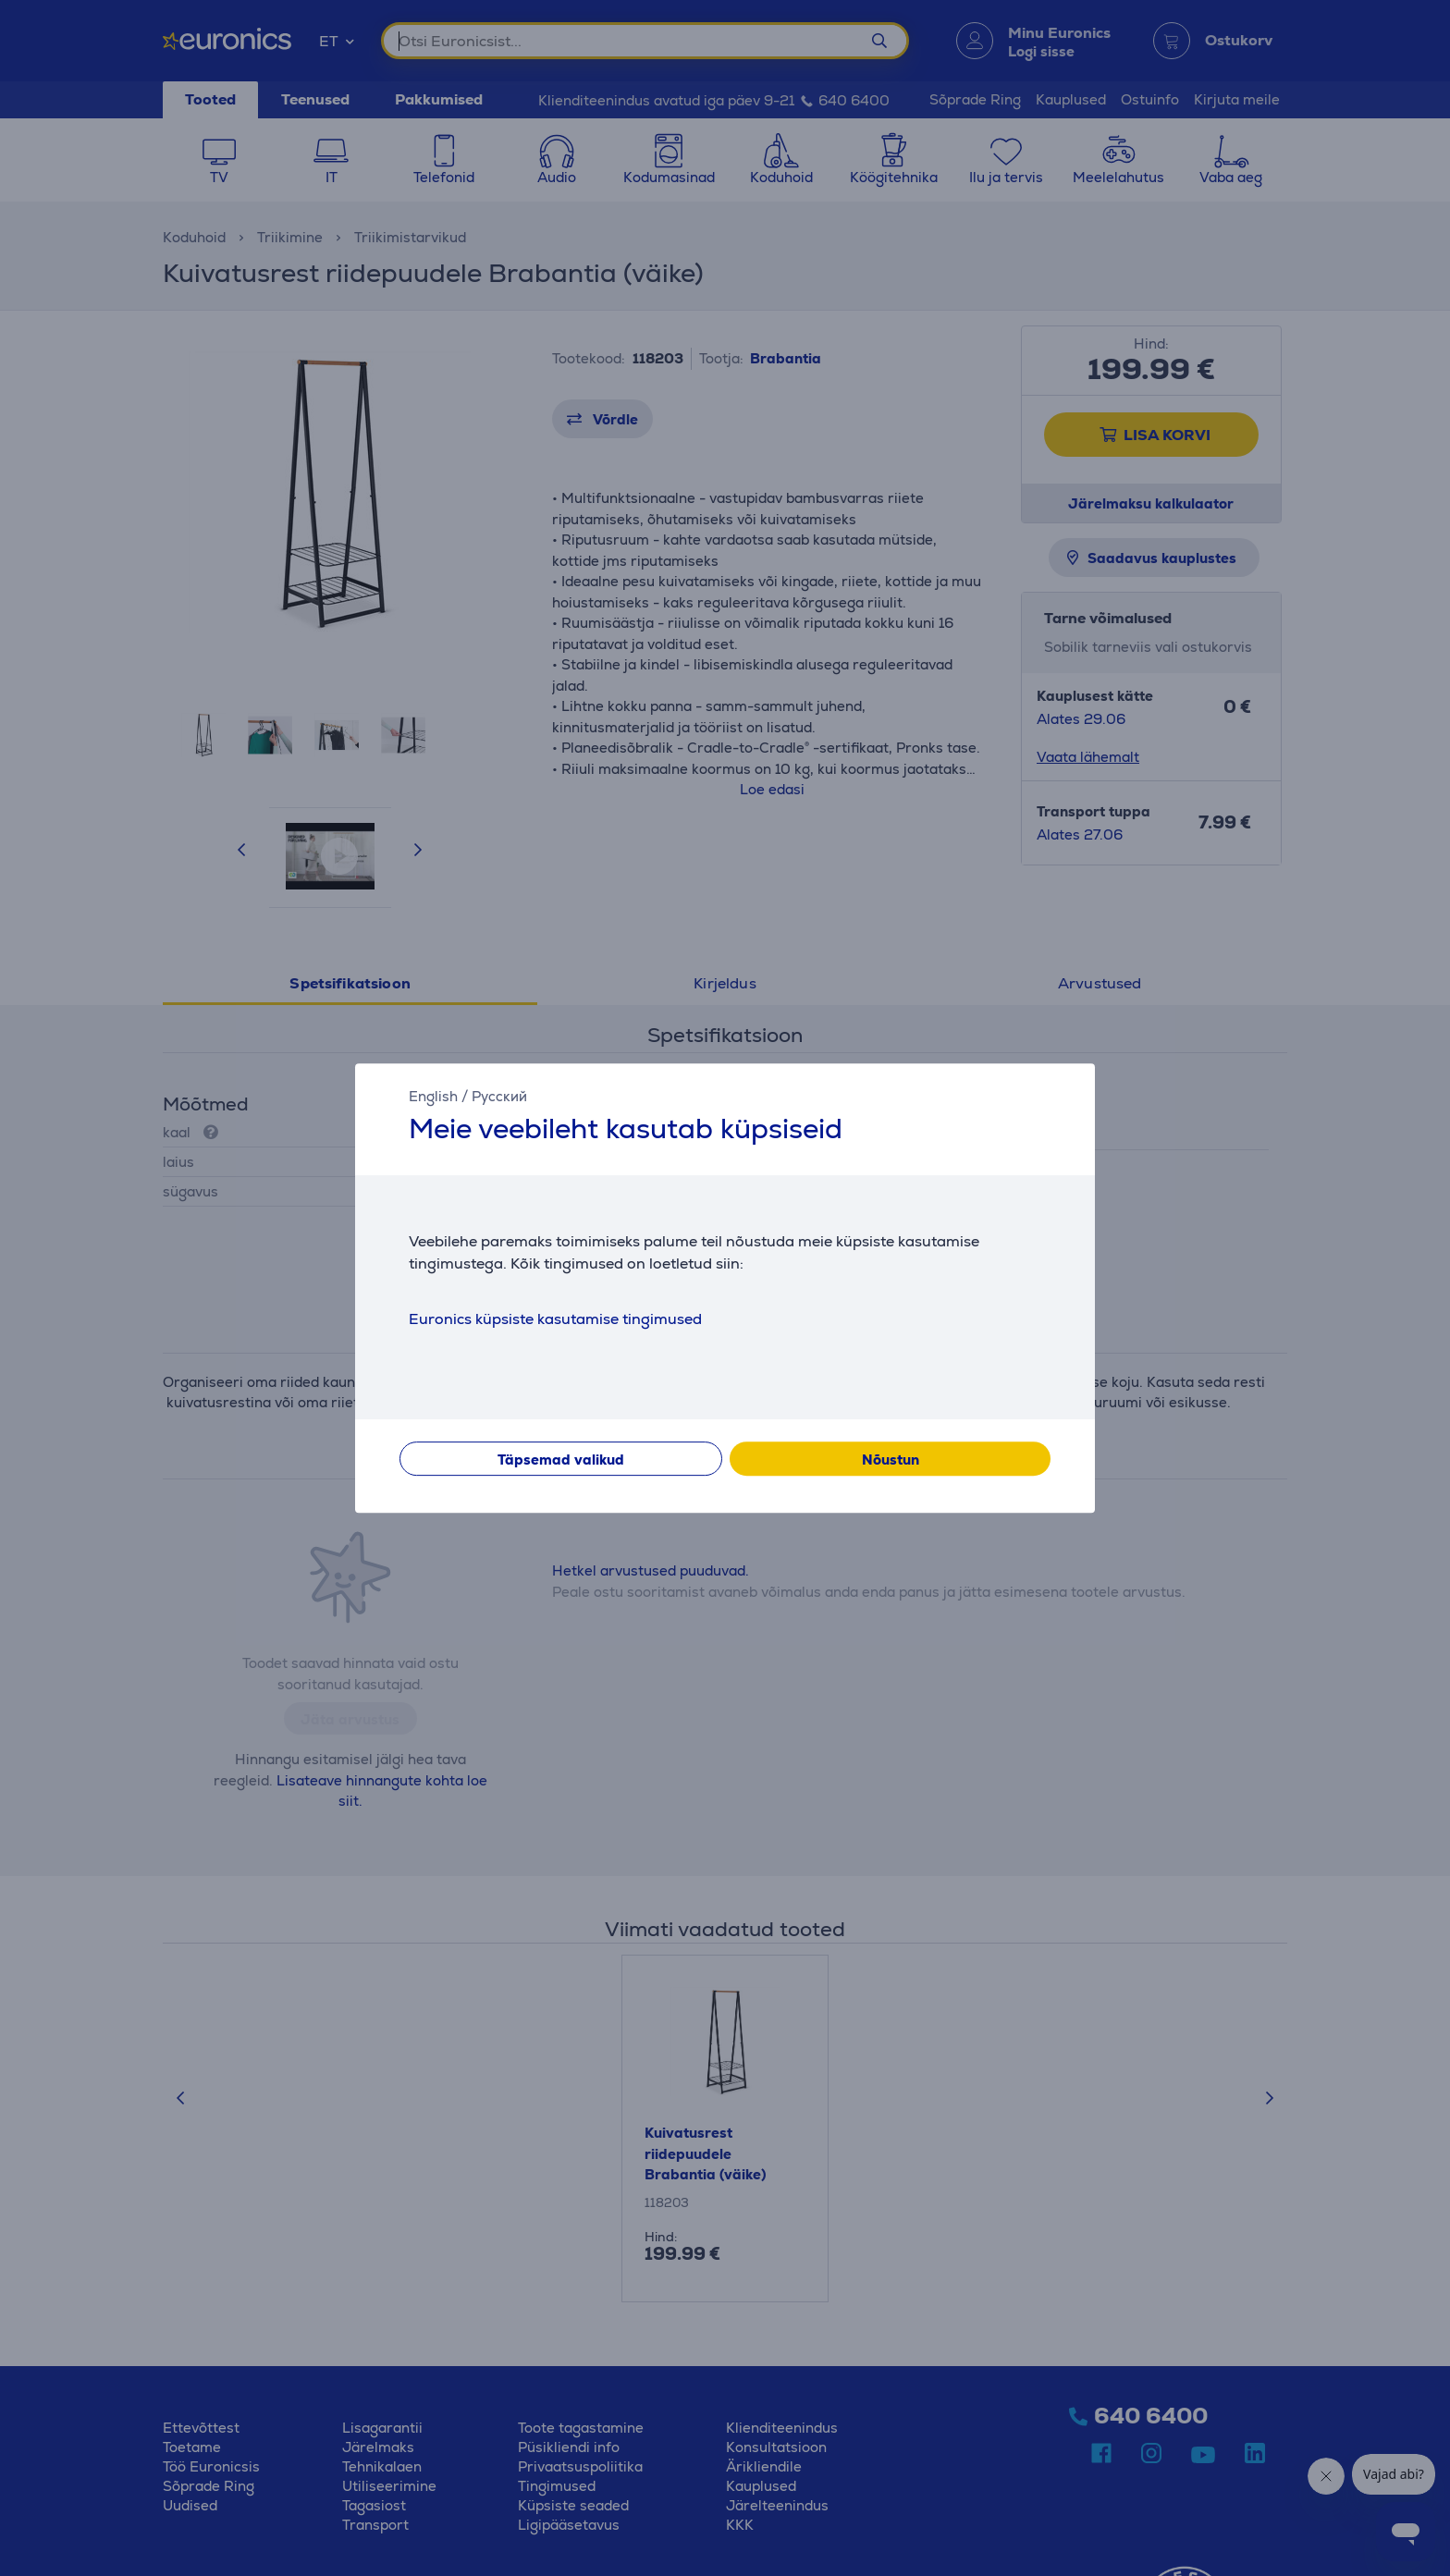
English (433, 1096)
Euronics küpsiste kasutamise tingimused (555, 1319)
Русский (499, 1096)
